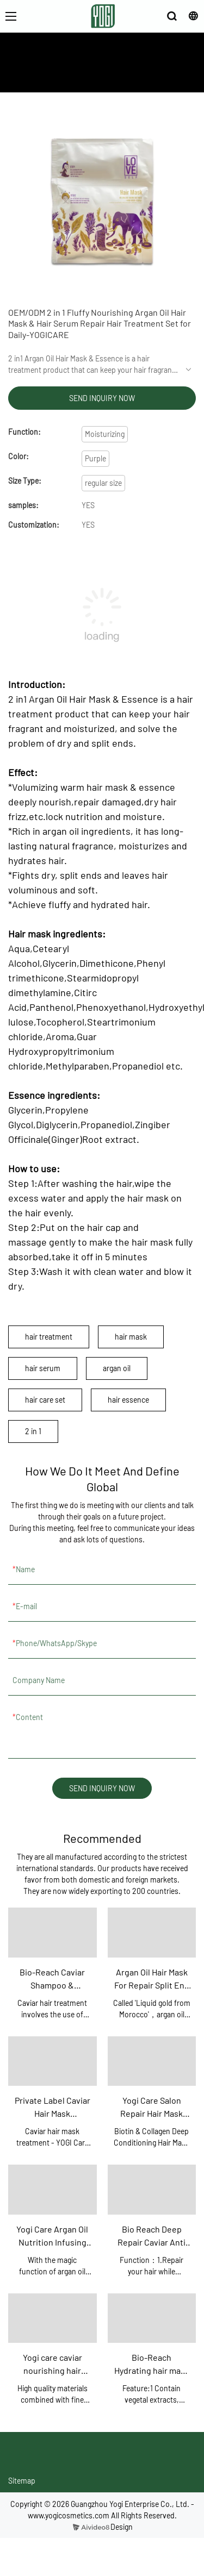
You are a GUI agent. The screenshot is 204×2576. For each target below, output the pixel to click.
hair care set (45, 1399)
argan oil (117, 1368)
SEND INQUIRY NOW (102, 398)
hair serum (42, 1368)
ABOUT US (80, 75)
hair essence (128, 1399)
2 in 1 (33, 1431)
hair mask (131, 1336)
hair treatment (48, 1336)
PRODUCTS (123, 75)
